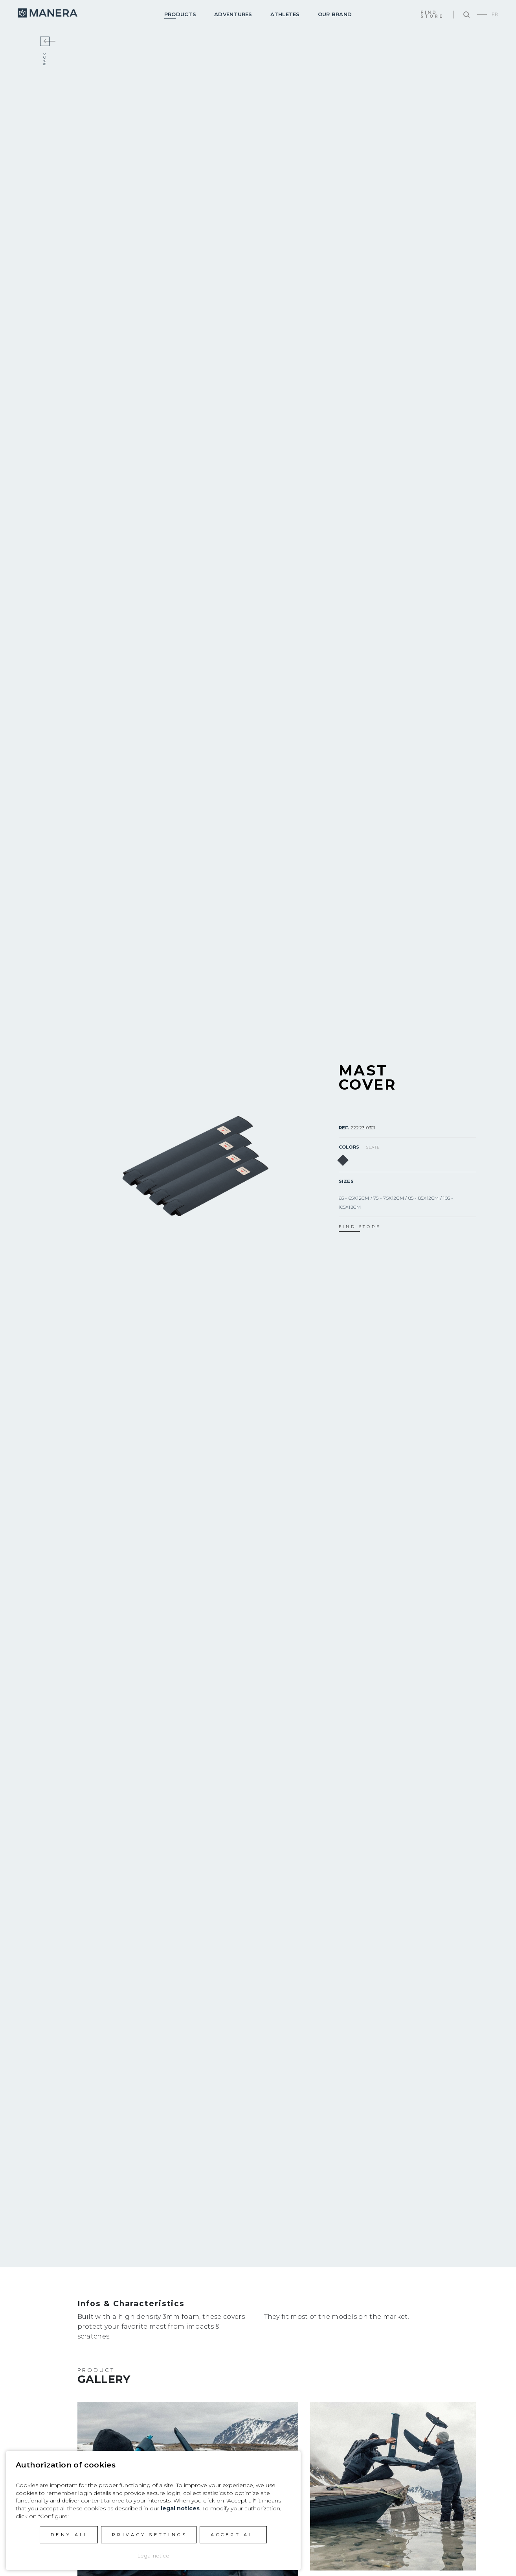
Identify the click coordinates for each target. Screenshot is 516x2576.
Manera (47, 13)
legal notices (180, 2508)
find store (360, 1226)
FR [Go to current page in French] (495, 14)
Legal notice (153, 2555)
